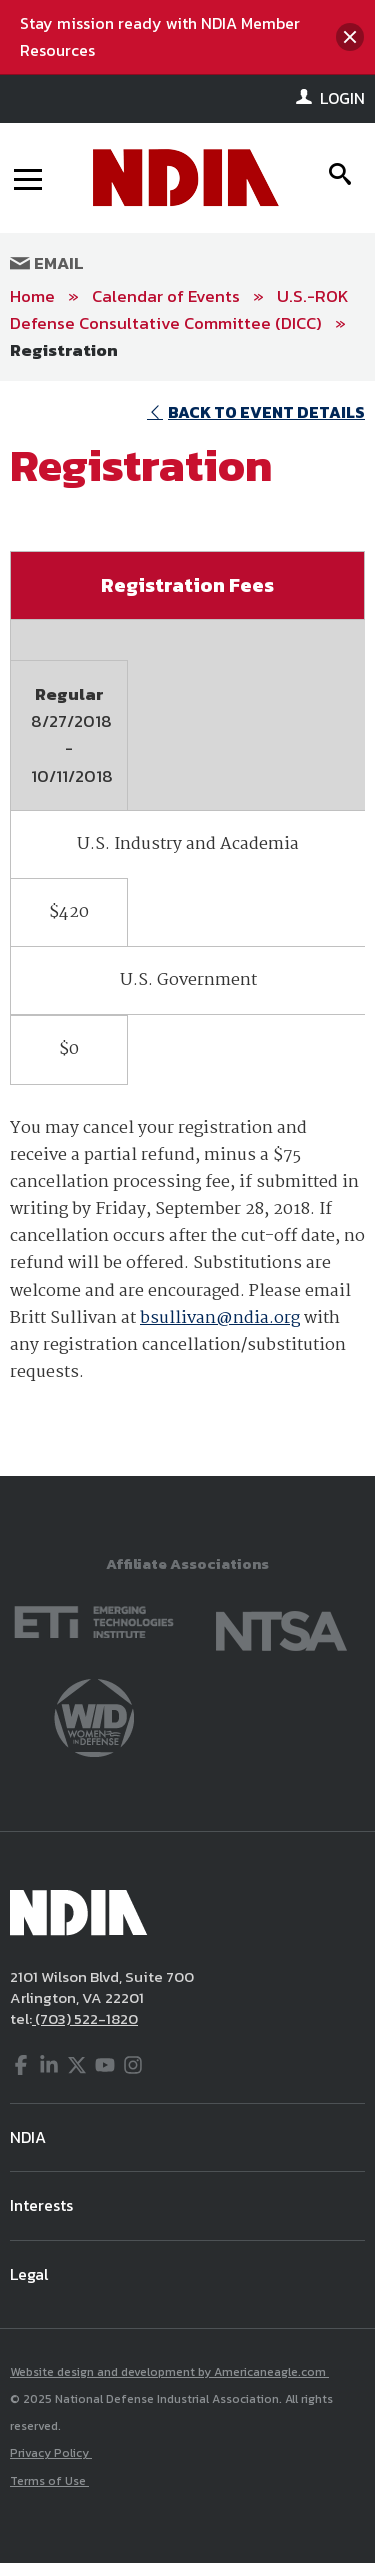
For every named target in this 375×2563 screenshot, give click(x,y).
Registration (64, 350)
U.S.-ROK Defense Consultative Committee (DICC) (179, 309)
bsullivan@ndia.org (220, 1318)
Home (32, 296)
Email (47, 263)
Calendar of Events (166, 296)
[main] (187, 928)
